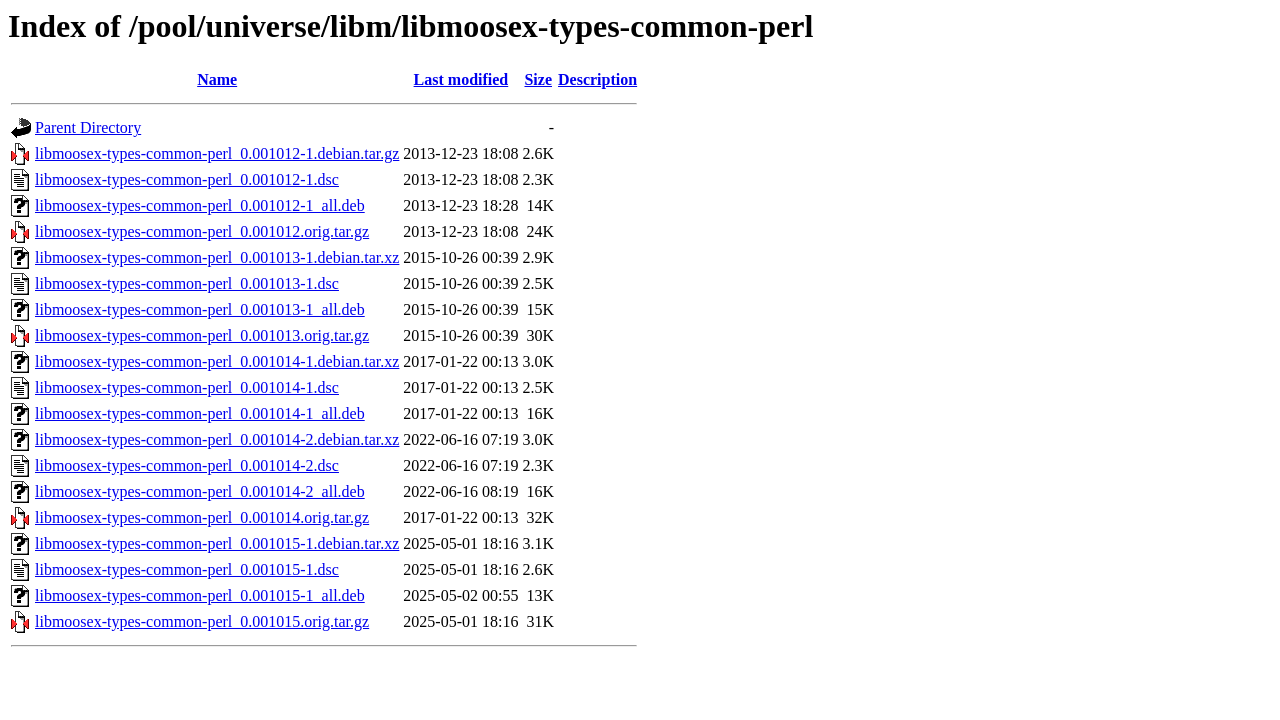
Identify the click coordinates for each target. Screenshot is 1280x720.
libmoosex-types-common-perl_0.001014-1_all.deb (200, 413)
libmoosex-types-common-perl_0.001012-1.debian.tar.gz (217, 153)
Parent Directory (88, 127)
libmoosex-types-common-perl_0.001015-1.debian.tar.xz (217, 543)
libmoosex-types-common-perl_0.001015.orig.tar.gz (202, 621)
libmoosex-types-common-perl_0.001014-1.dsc (187, 387)
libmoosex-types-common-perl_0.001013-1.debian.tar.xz (217, 257)
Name (217, 79)
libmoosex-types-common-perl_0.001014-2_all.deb (200, 491)
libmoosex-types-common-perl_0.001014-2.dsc (187, 465)
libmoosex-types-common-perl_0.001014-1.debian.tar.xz (217, 361)
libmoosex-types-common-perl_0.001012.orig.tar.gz (202, 231)
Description (597, 79)
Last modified (461, 79)
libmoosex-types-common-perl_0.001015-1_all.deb (200, 595)
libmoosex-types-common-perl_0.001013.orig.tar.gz (202, 335)
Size (538, 79)
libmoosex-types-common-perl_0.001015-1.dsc (187, 569)
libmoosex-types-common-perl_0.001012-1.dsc (187, 179)
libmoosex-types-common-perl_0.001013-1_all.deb (200, 309)
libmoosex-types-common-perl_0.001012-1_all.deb (200, 205)
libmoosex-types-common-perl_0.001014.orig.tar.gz (202, 517)
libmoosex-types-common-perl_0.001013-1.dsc (187, 283)
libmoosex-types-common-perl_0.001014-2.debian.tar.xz (217, 439)
